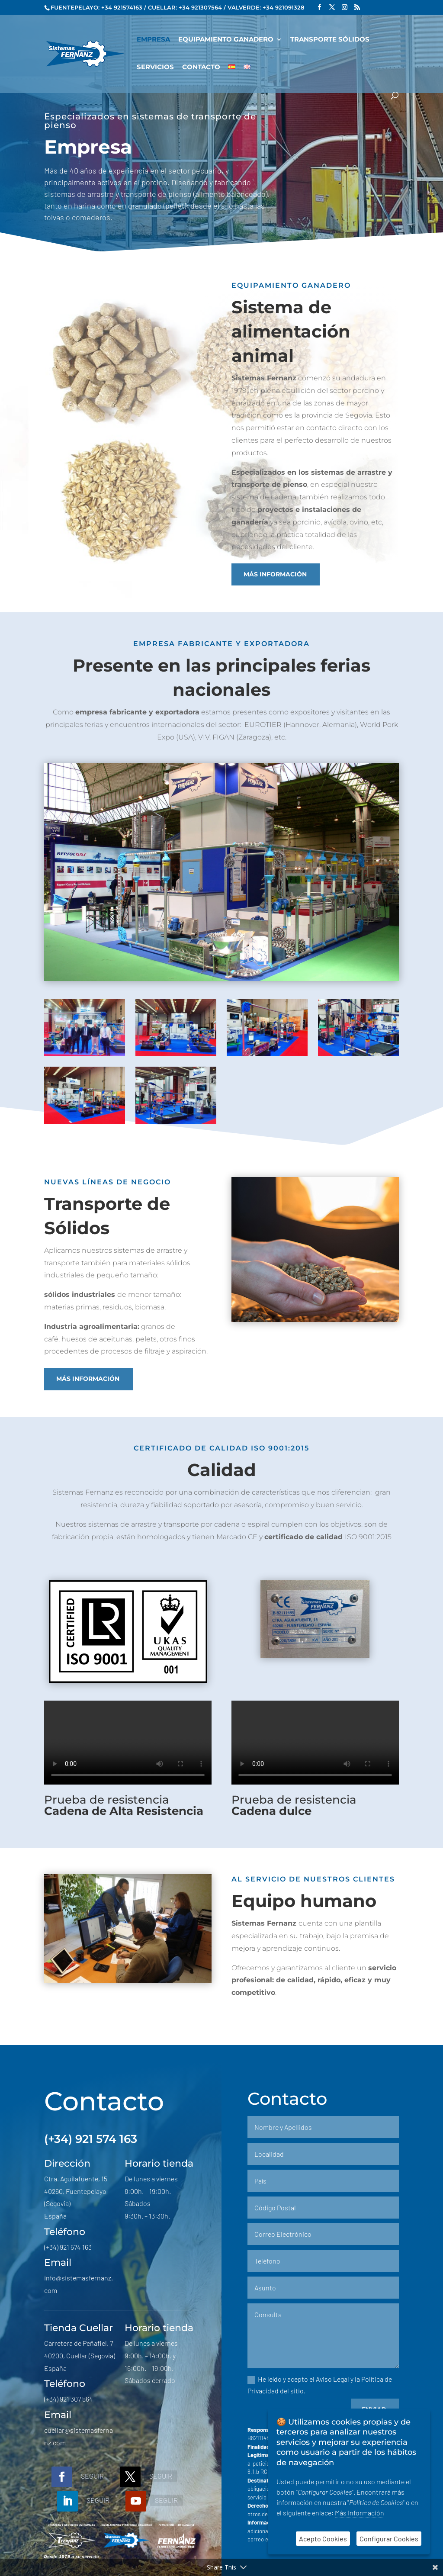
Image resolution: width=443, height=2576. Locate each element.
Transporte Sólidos (329, 39)
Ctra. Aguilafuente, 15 (75, 2178)
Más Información (359, 2512)
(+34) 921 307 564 (68, 2399)
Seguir (92, 2476)
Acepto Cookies (323, 2538)
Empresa (153, 39)
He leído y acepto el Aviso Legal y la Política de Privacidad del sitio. (319, 2385)
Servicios (155, 67)
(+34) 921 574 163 (90, 2139)
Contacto (201, 67)
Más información (275, 574)
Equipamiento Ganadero (225, 39)
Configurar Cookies (389, 2538)
